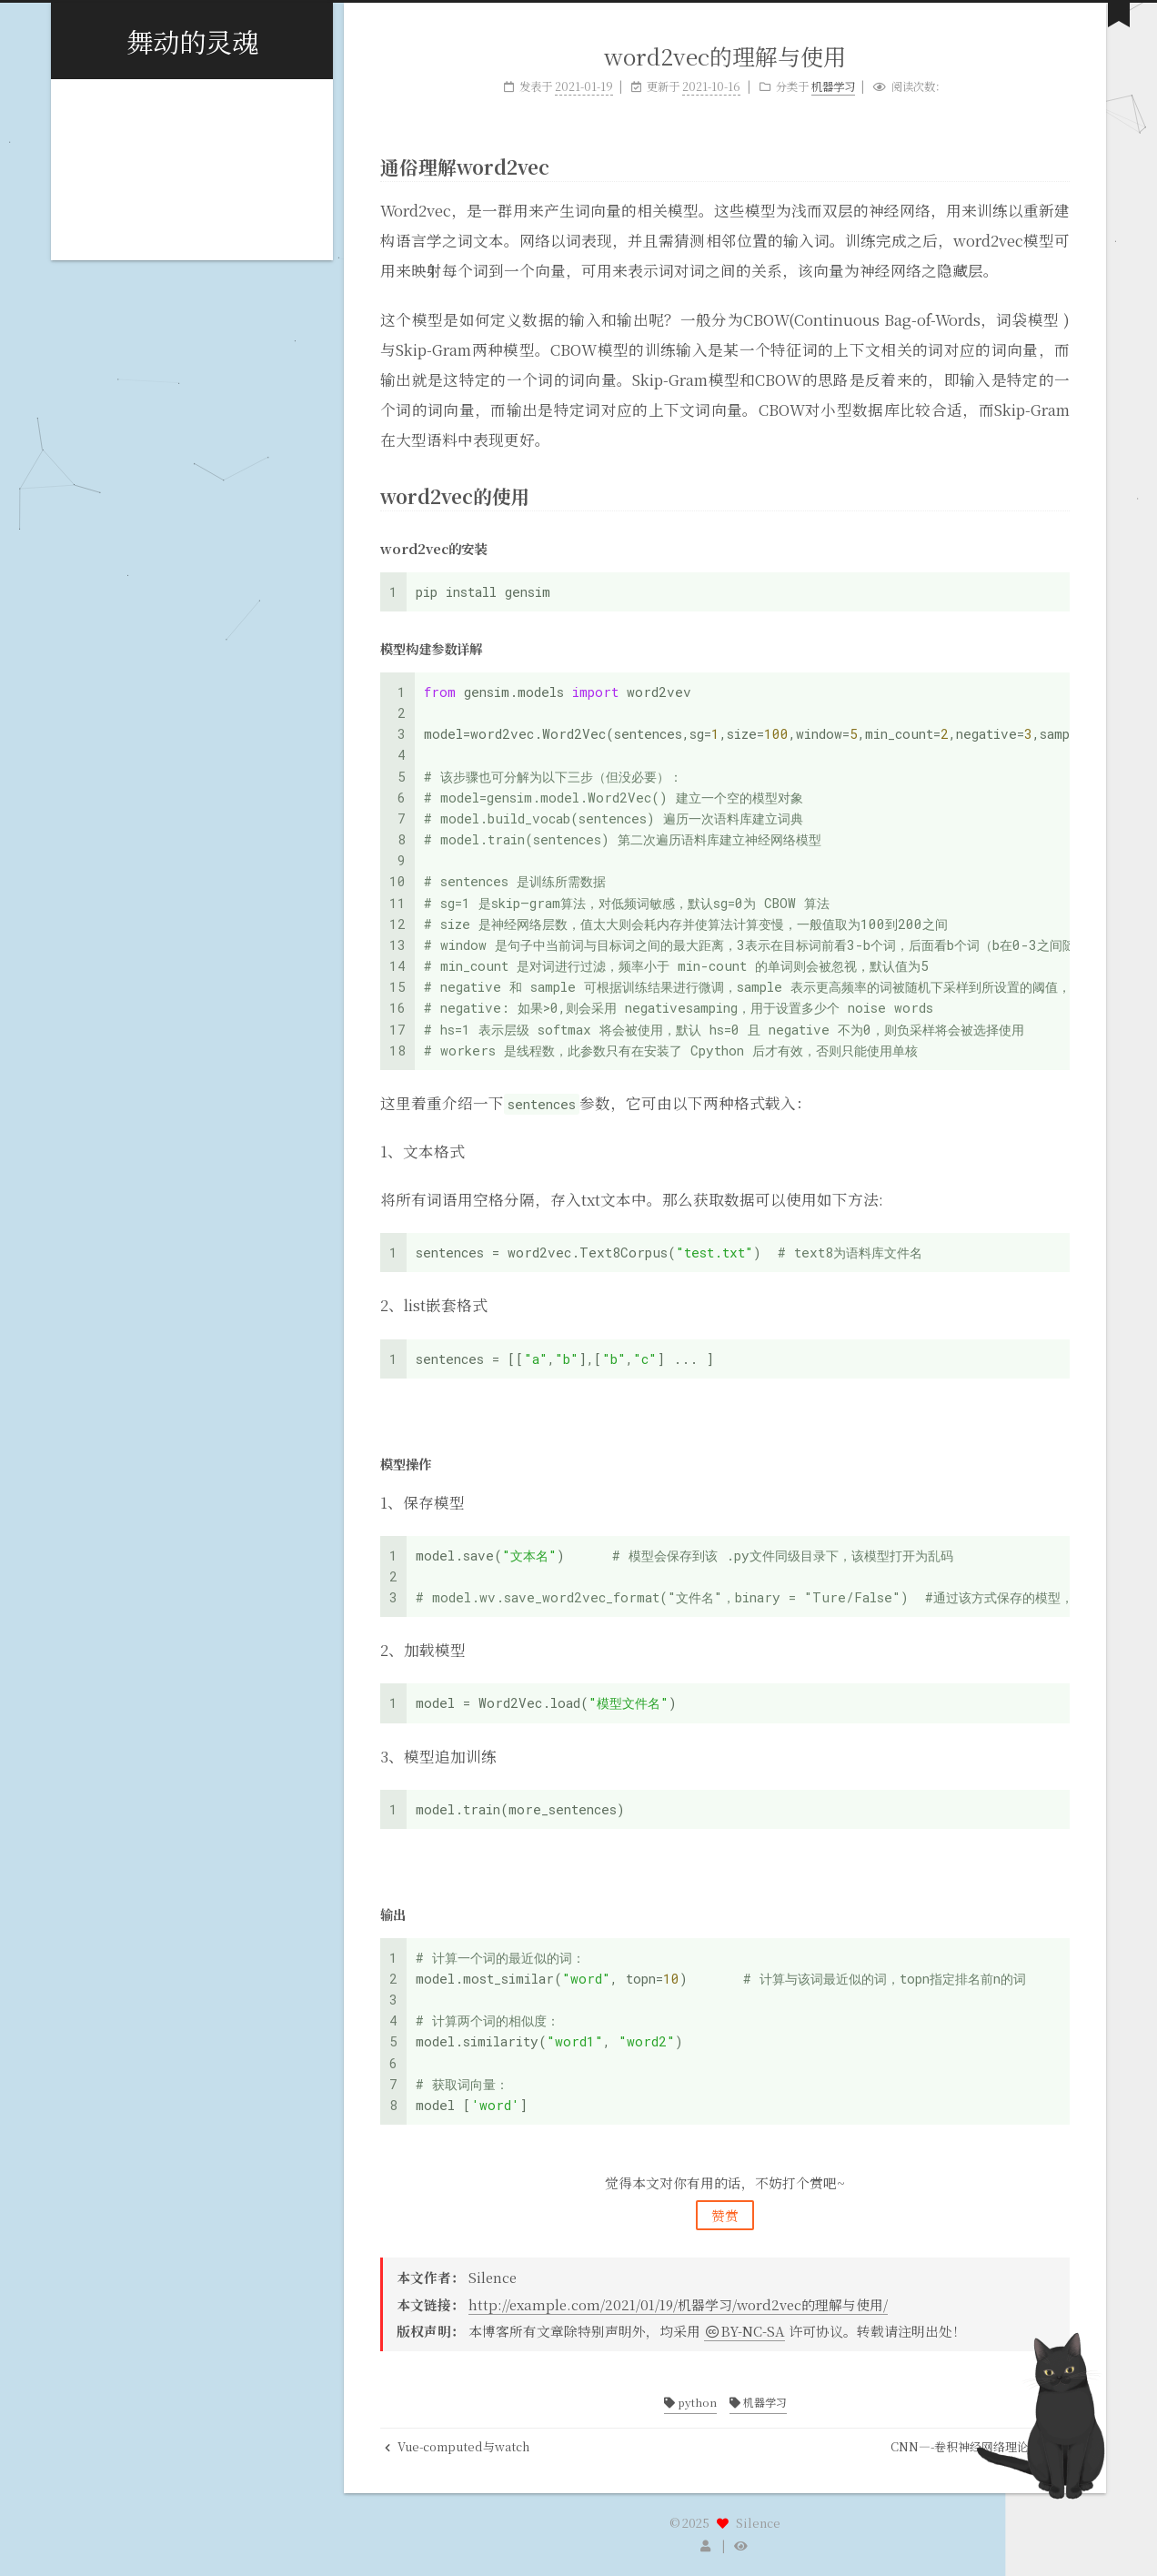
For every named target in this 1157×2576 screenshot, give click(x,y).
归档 (90, 200)
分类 (90, 169)
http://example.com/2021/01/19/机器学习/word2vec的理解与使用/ (678, 2304)
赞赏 (725, 2215)
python (690, 2401)
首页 (90, 108)
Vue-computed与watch (457, 2446)
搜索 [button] (90, 231)
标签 (90, 138)
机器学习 (758, 2401)
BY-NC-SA (744, 2330)
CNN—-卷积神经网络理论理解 (977, 2446)
